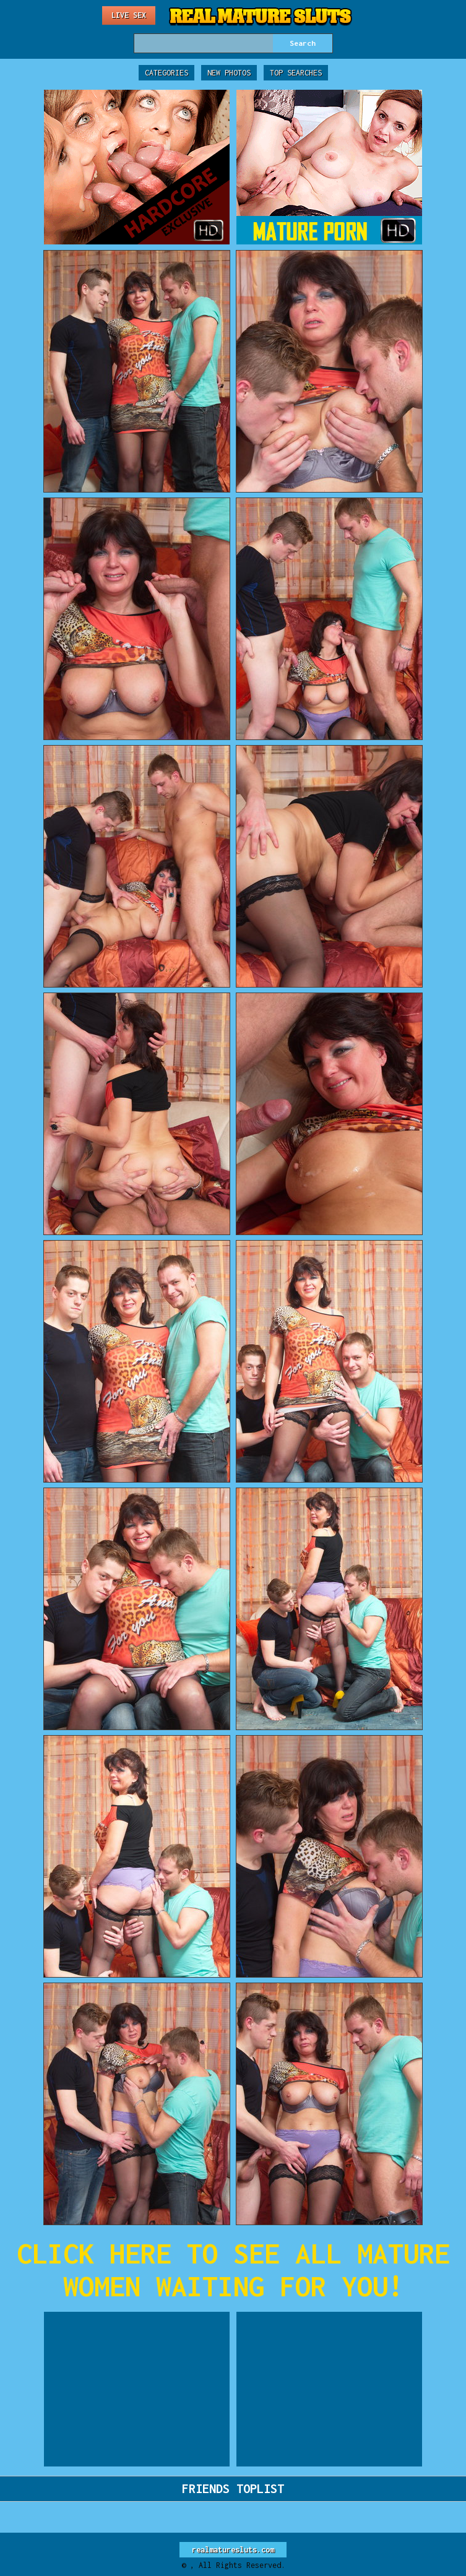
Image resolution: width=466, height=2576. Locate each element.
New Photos (229, 72)
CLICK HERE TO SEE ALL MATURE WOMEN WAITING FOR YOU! (233, 2269)
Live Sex (128, 15)
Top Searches (296, 72)
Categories (166, 72)
